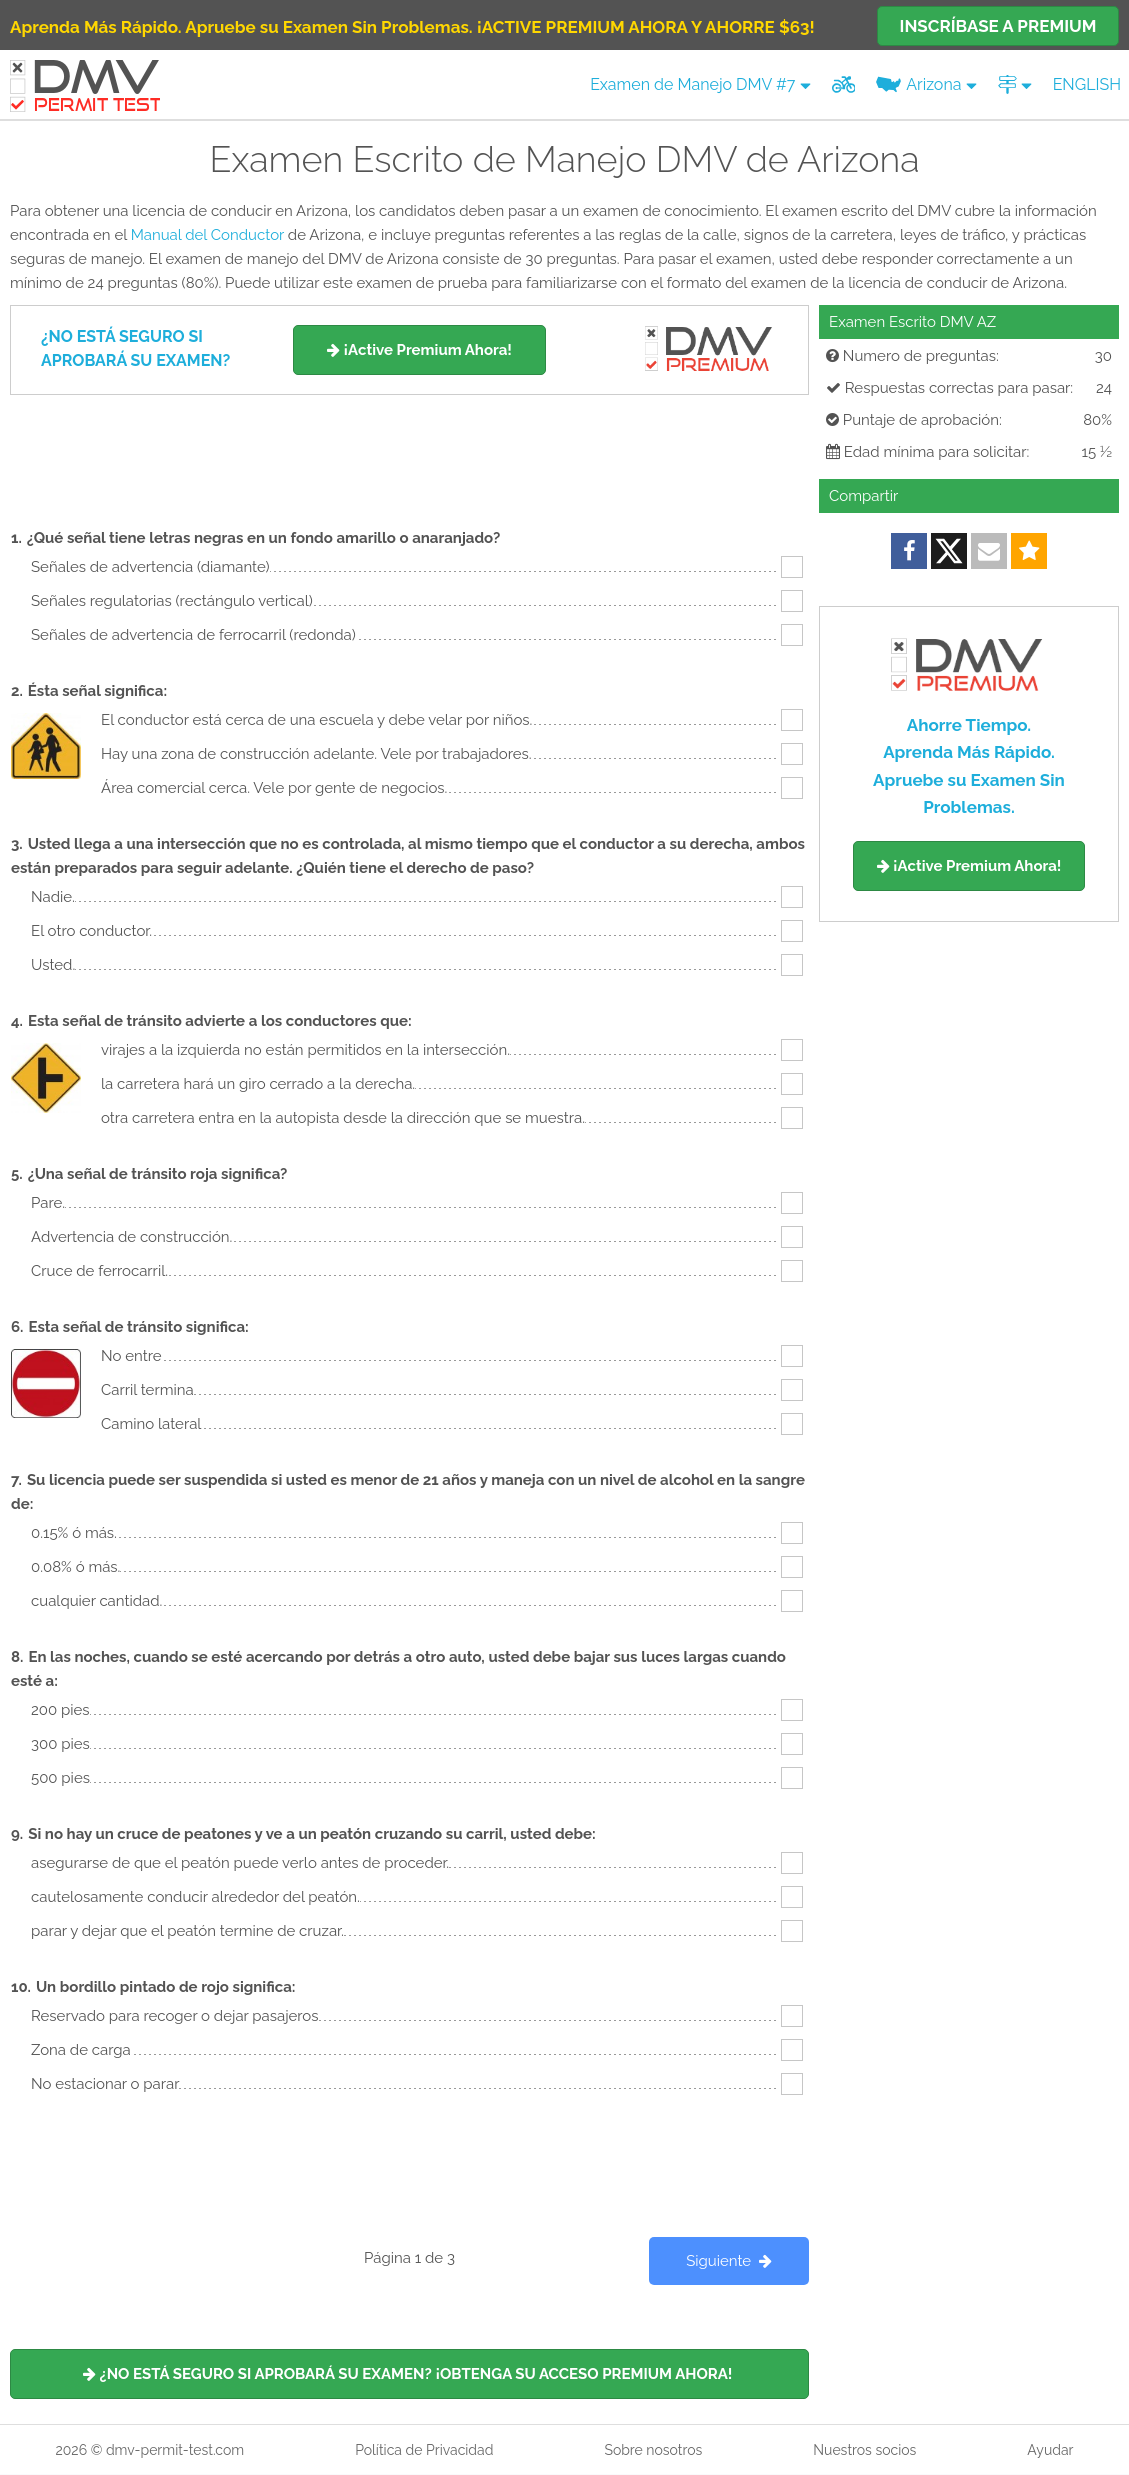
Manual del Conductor (207, 235)
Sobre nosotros (653, 2450)
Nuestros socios (864, 2450)
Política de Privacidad (424, 2450)
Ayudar (1050, 2450)
